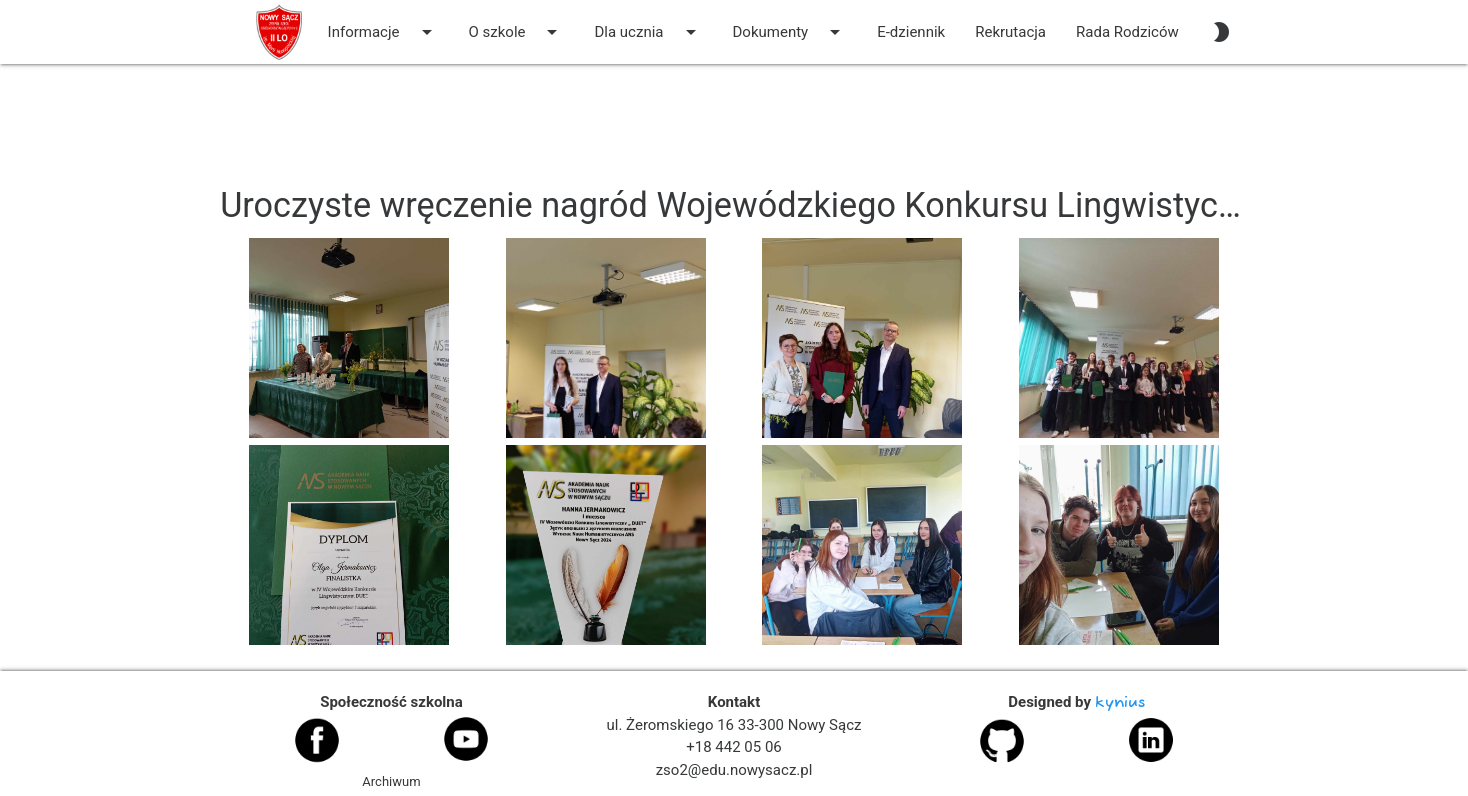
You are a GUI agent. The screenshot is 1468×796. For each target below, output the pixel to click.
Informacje (383, 32)
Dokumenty (790, 32)
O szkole (517, 32)
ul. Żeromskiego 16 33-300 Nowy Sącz (734, 725)
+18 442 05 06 (734, 747)
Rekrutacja (1010, 32)
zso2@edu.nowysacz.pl (734, 770)
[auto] (1221, 32)
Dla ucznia (648, 32)
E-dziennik (911, 32)
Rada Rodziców (1127, 32)
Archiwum (391, 781)
